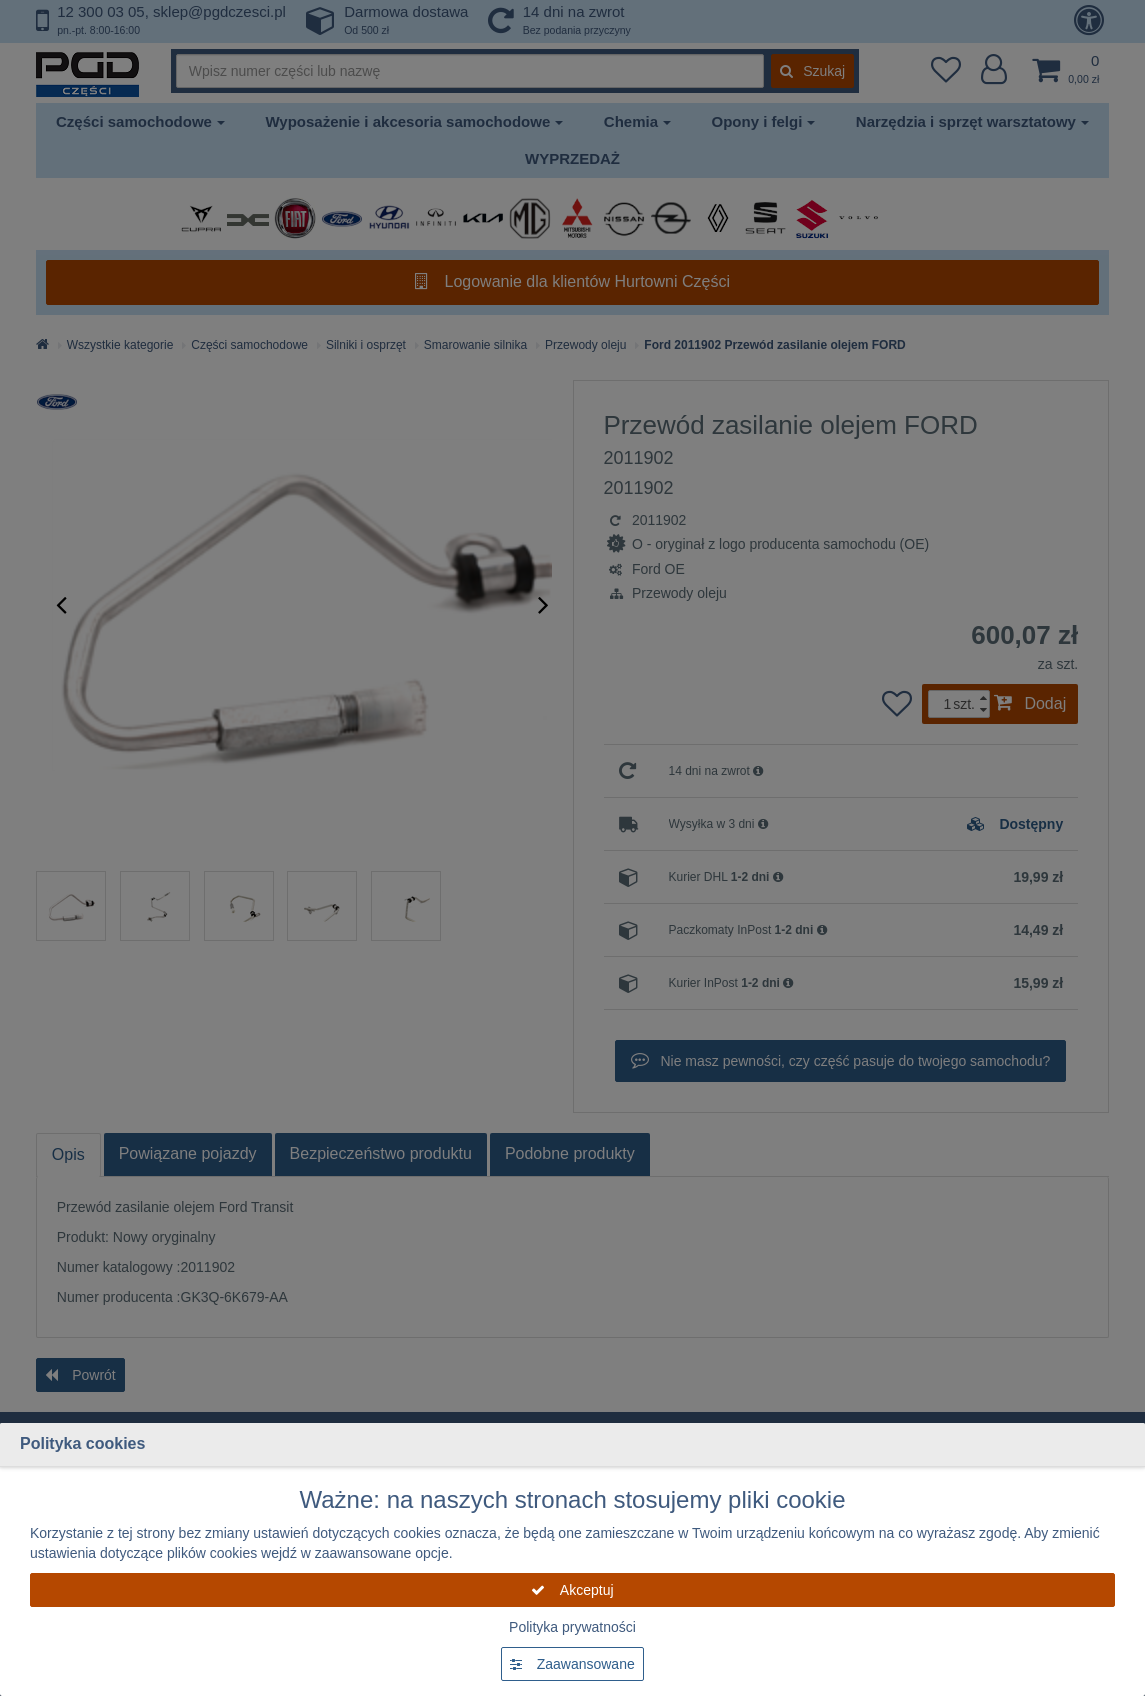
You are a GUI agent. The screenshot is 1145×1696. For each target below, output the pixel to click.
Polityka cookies (82, 1443)
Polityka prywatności (572, 1627)
